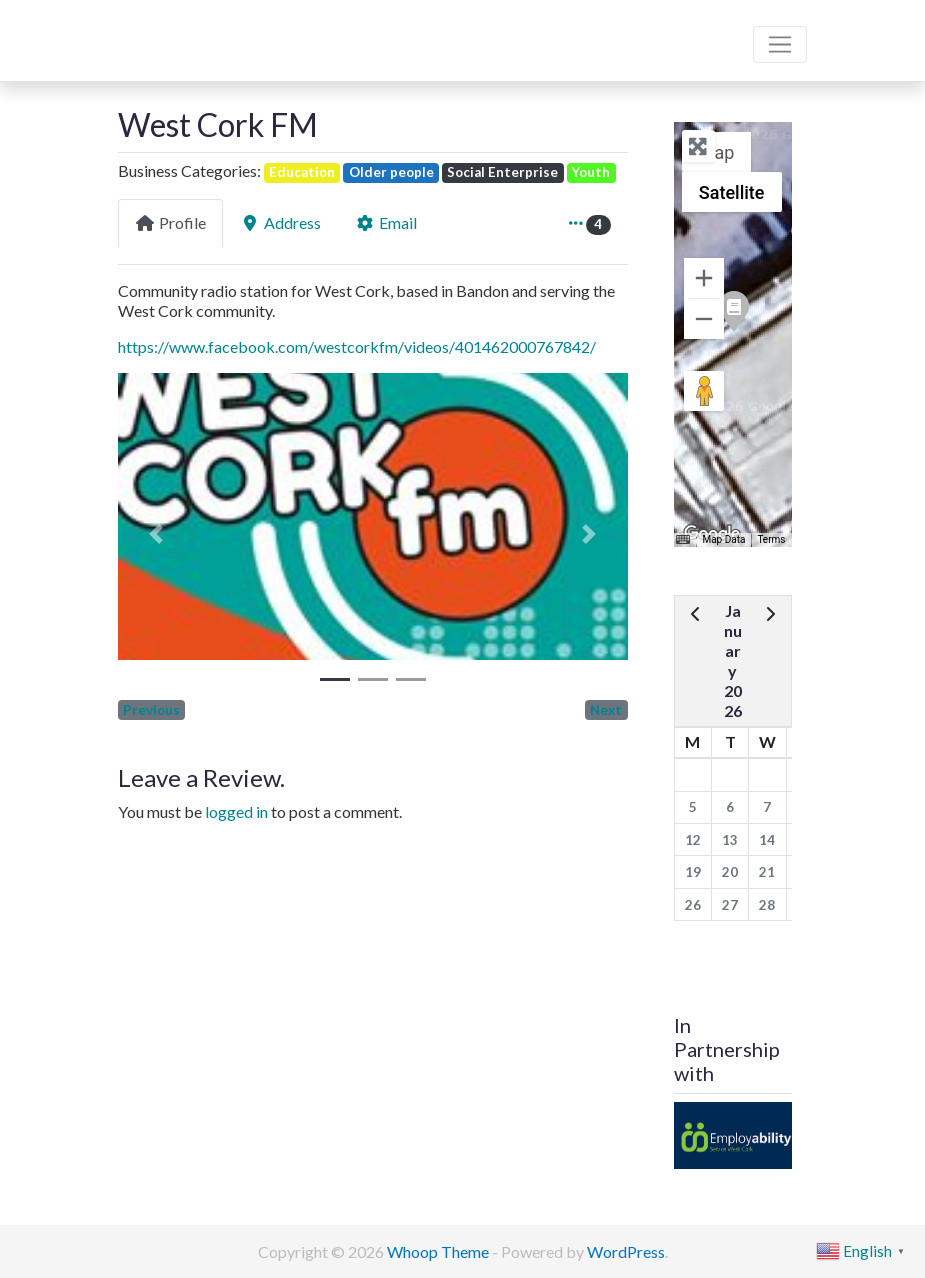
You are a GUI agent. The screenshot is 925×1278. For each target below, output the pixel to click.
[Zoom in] (704, 278)
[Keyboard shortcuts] (683, 540)
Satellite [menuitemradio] (732, 192)
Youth (591, 172)
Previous (151, 710)
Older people (391, 172)
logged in (236, 811)
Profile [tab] (170, 222)
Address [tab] (280, 222)
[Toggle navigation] (780, 45)
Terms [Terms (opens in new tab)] (771, 539)
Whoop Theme (439, 1251)
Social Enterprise (502, 172)
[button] (156, 534)
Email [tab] (386, 222)
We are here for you (186, 63)
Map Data (723, 539)
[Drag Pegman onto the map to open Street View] (704, 391)
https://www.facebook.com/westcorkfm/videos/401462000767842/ (357, 346)
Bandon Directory (199, 31)
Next (606, 710)
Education (302, 172)
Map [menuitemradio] (717, 152)
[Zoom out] (704, 319)
